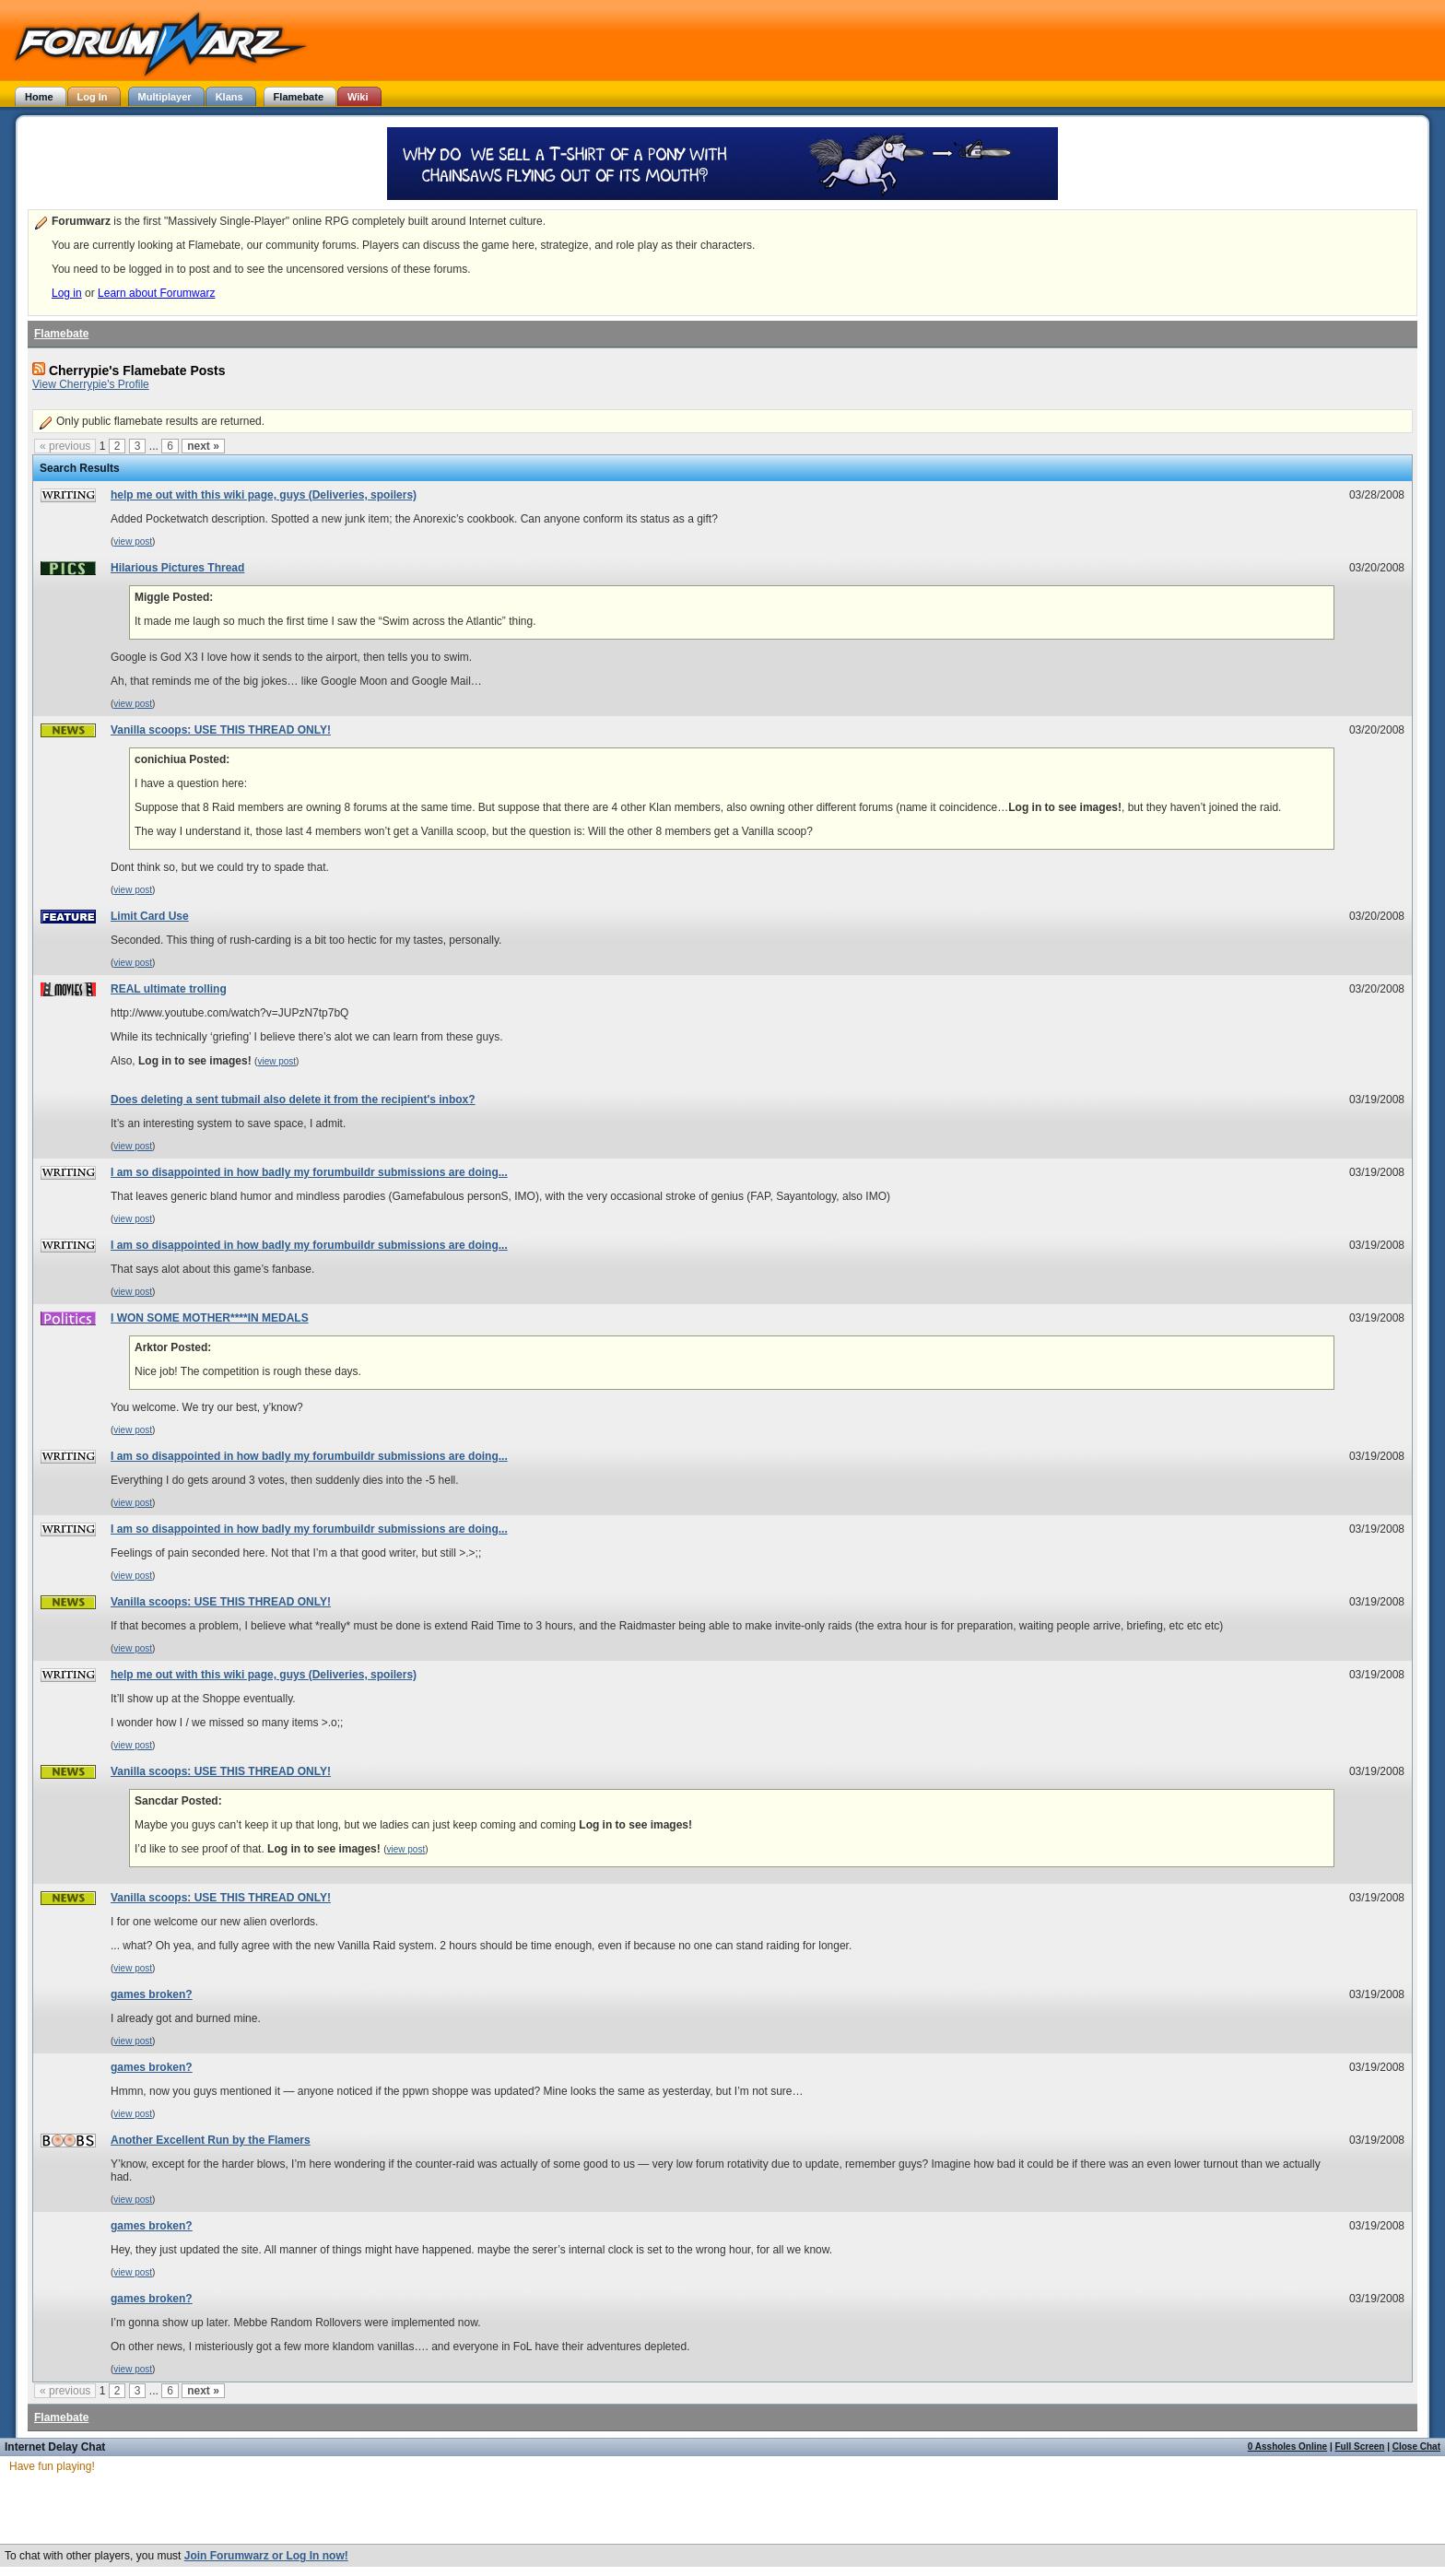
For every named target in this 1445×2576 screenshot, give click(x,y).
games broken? (152, 1994)
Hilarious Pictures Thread (177, 567)
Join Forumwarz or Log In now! (266, 2555)
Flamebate (61, 333)
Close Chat (1416, 2446)
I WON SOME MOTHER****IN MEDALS (210, 1318)
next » (203, 446)
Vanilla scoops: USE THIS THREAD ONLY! (221, 729)
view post (132, 541)
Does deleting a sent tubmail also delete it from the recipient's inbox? (293, 1099)
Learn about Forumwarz (156, 293)
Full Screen (1360, 2446)
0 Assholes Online (1287, 2446)
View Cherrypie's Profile (90, 384)
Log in (67, 293)
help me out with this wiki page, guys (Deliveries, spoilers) (264, 494)
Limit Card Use (150, 916)
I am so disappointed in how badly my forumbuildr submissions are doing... (309, 1172)
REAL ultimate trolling (169, 988)
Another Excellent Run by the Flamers (211, 2140)
